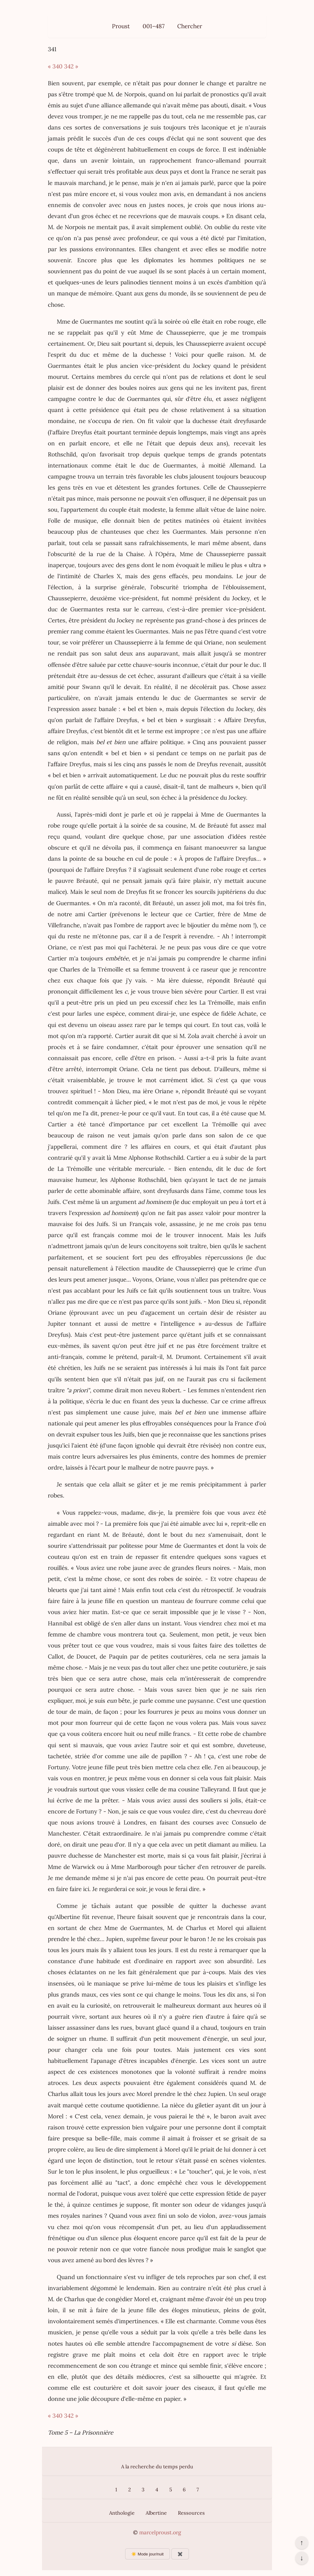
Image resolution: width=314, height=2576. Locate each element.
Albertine (156, 2513)
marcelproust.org (160, 2532)
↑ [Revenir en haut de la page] (301, 2543)
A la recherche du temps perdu (157, 2466)
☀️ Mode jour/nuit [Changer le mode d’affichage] (147, 2554)
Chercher (189, 26)
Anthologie (122, 2513)
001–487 (154, 26)
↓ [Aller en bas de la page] (301, 2558)
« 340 (55, 66)
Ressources (191, 2513)
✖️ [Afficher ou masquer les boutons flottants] (180, 2554)
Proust (121, 26)
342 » (71, 66)
